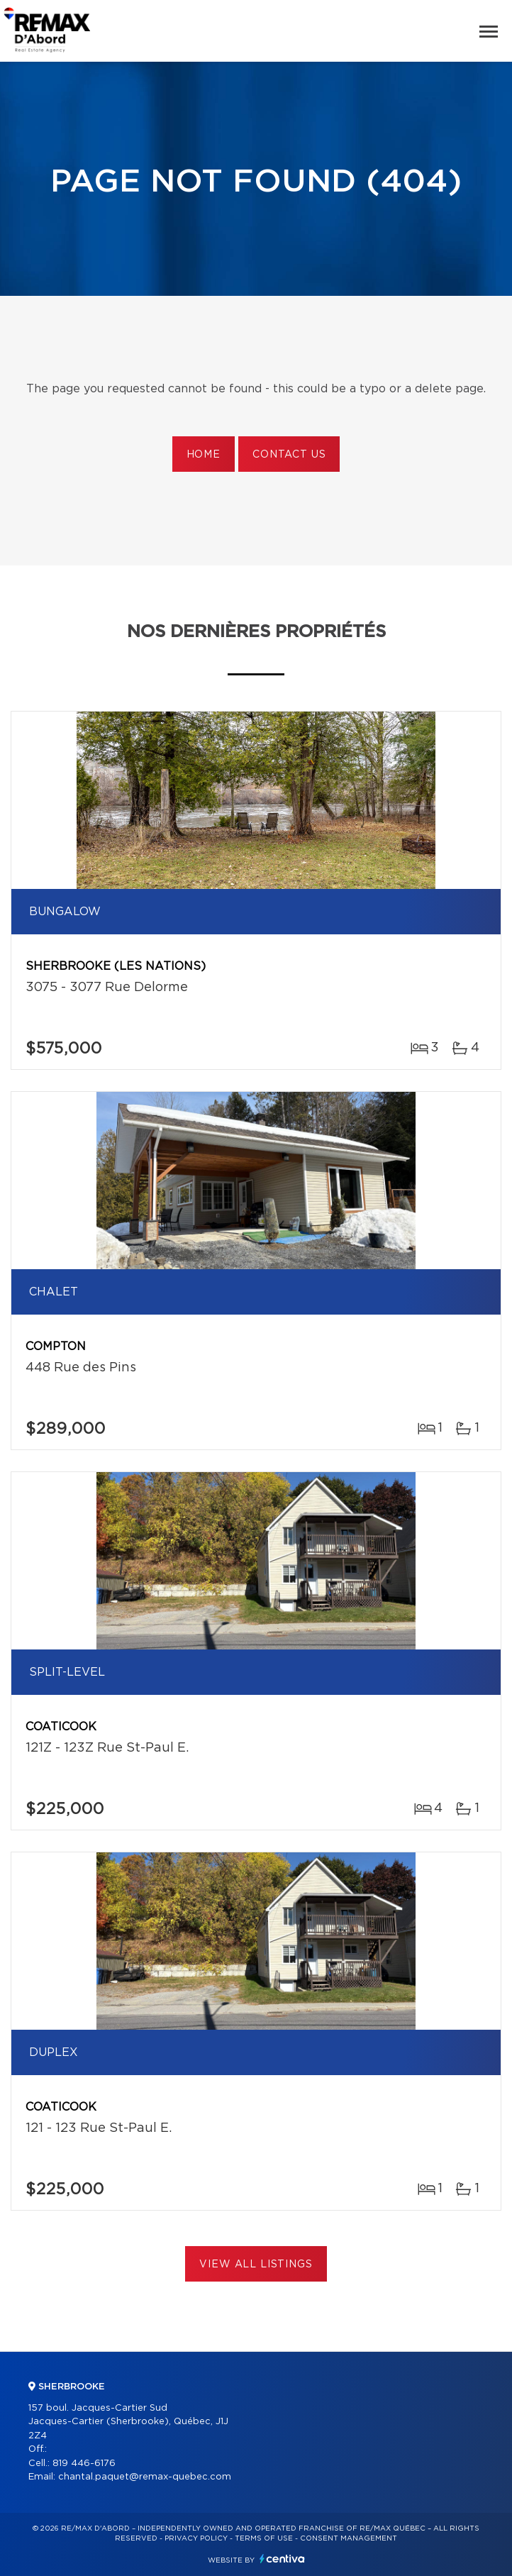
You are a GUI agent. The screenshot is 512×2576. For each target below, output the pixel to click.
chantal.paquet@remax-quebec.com (144, 2477)
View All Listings (255, 2265)
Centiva (282, 2558)
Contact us (288, 455)
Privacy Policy (196, 2538)
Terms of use (264, 2538)
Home (204, 455)
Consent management (348, 2538)
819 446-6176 (84, 2463)
